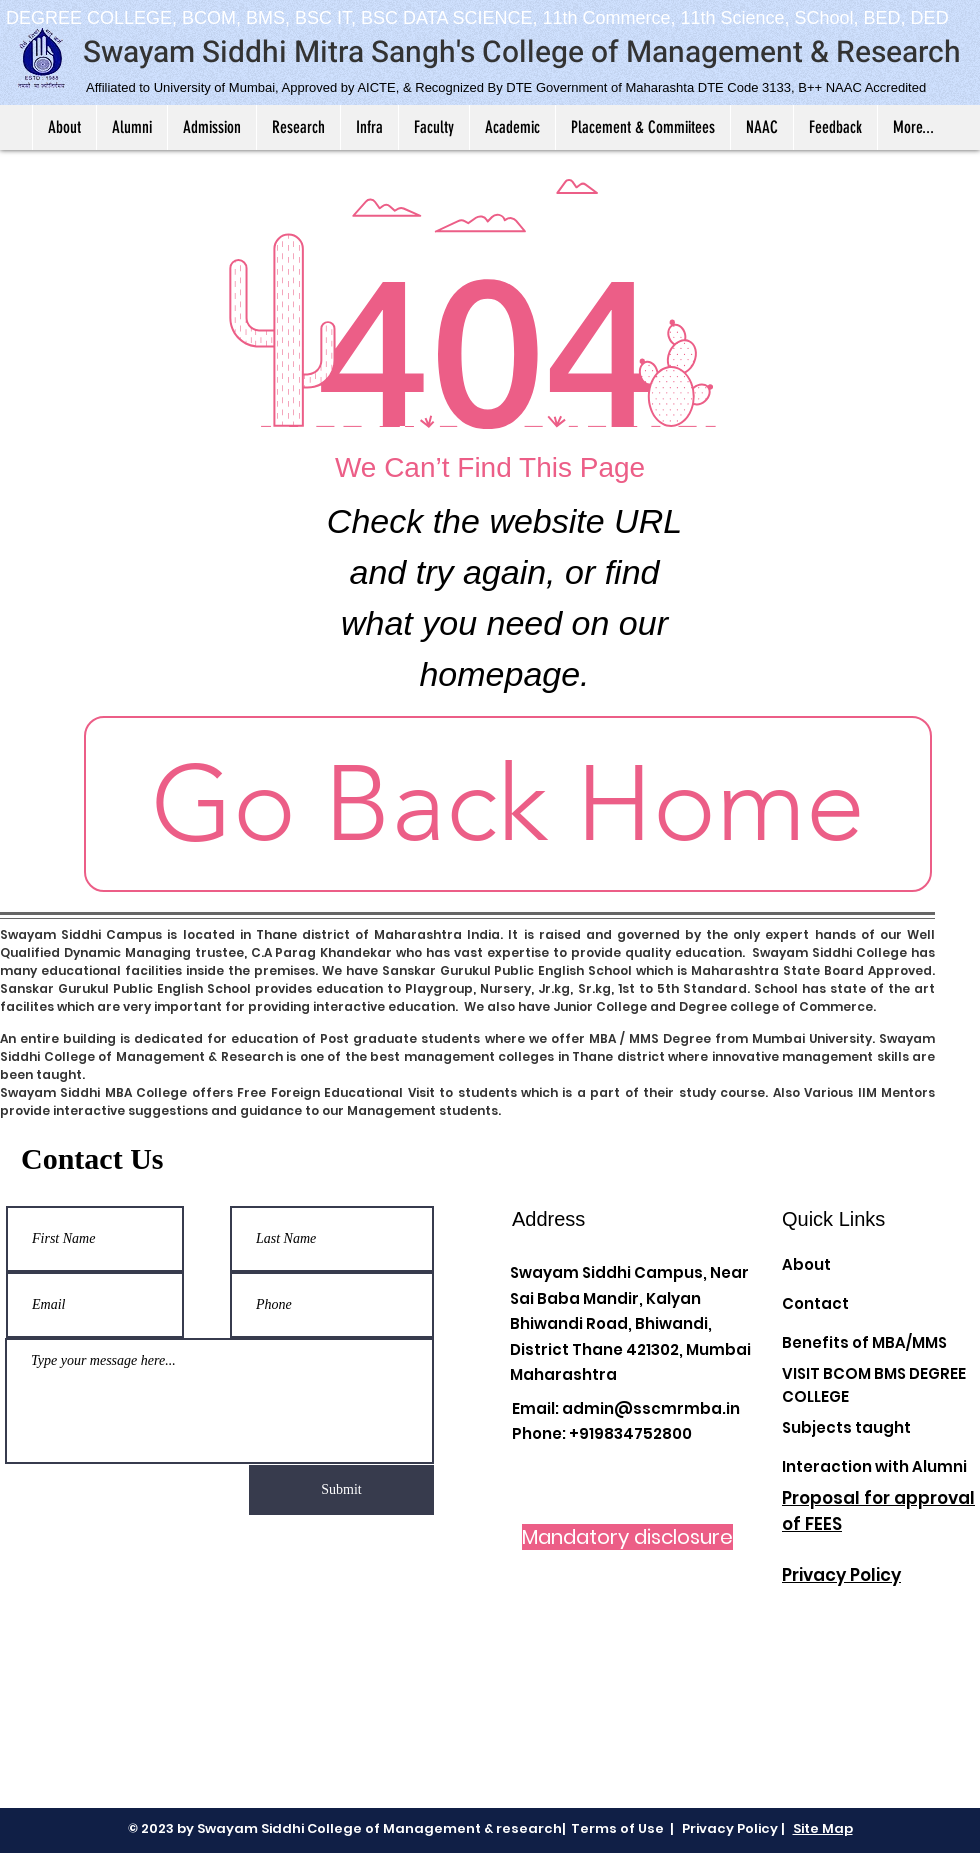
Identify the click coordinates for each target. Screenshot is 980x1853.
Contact (815, 1303)
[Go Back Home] (508, 804)
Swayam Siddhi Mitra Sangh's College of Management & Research (522, 53)
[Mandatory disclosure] (627, 1537)
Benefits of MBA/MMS (864, 1342)
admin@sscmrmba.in (651, 1408)
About (806, 1264)
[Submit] (341, 1490)
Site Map (823, 1828)
